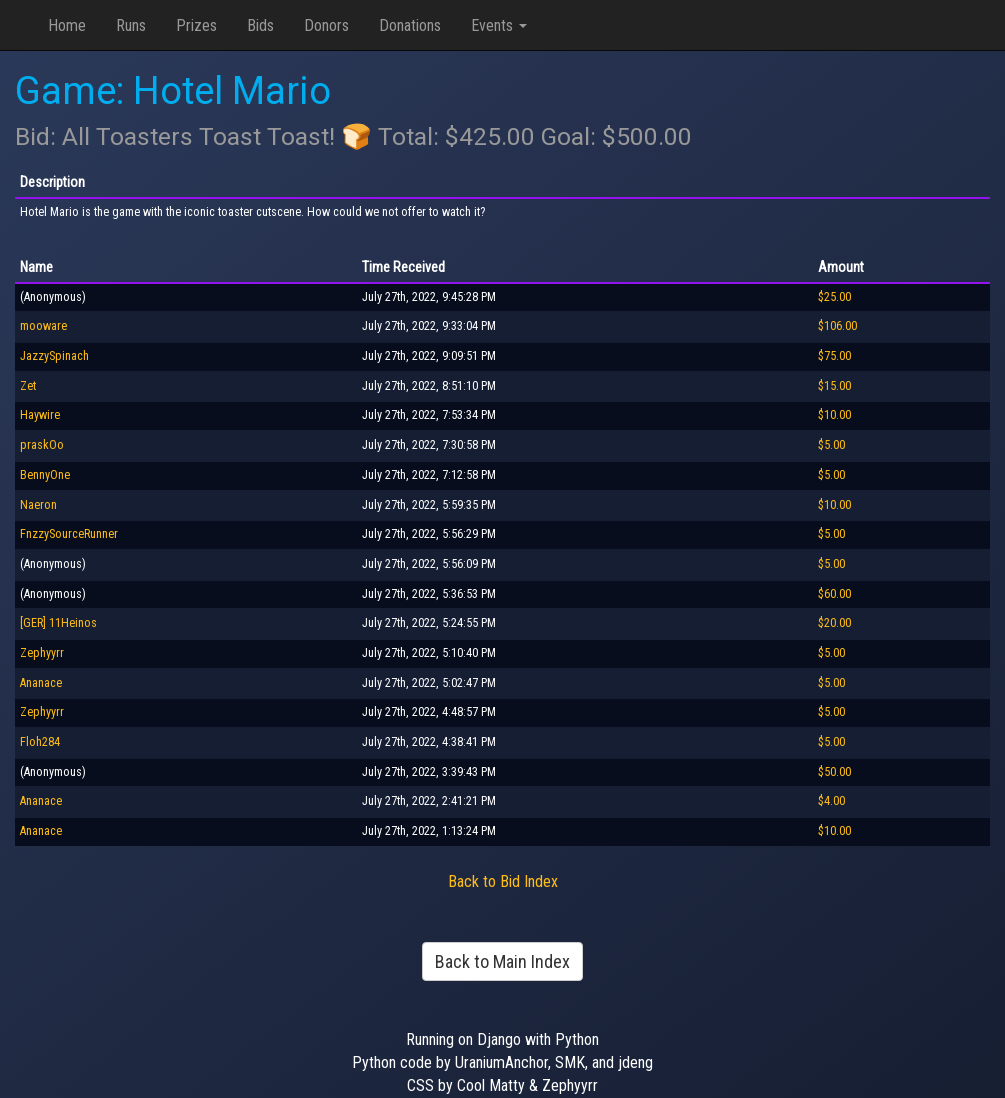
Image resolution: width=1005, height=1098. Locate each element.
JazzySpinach (54, 356)
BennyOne (45, 475)
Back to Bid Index (503, 881)
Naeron (38, 505)
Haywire (40, 415)
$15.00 (834, 386)
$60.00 (834, 594)
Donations (410, 25)
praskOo (42, 445)
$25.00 (834, 297)
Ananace (41, 683)
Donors (326, 25)
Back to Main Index (502, 961)
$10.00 (834, 415)
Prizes (196, 25)
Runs (131, 25)
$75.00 (834, 356)
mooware (43, 326)
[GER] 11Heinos (58, 623)
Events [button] (499, 25)
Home (67, 25)
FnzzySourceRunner (69, 534)
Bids (260, 25)
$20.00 (834, 623)
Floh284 (40, 742)
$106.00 (837, 326)
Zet (28, 386)
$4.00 (831, 801)
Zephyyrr (42, 653)
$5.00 (831, 445)
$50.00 (834, 772)
